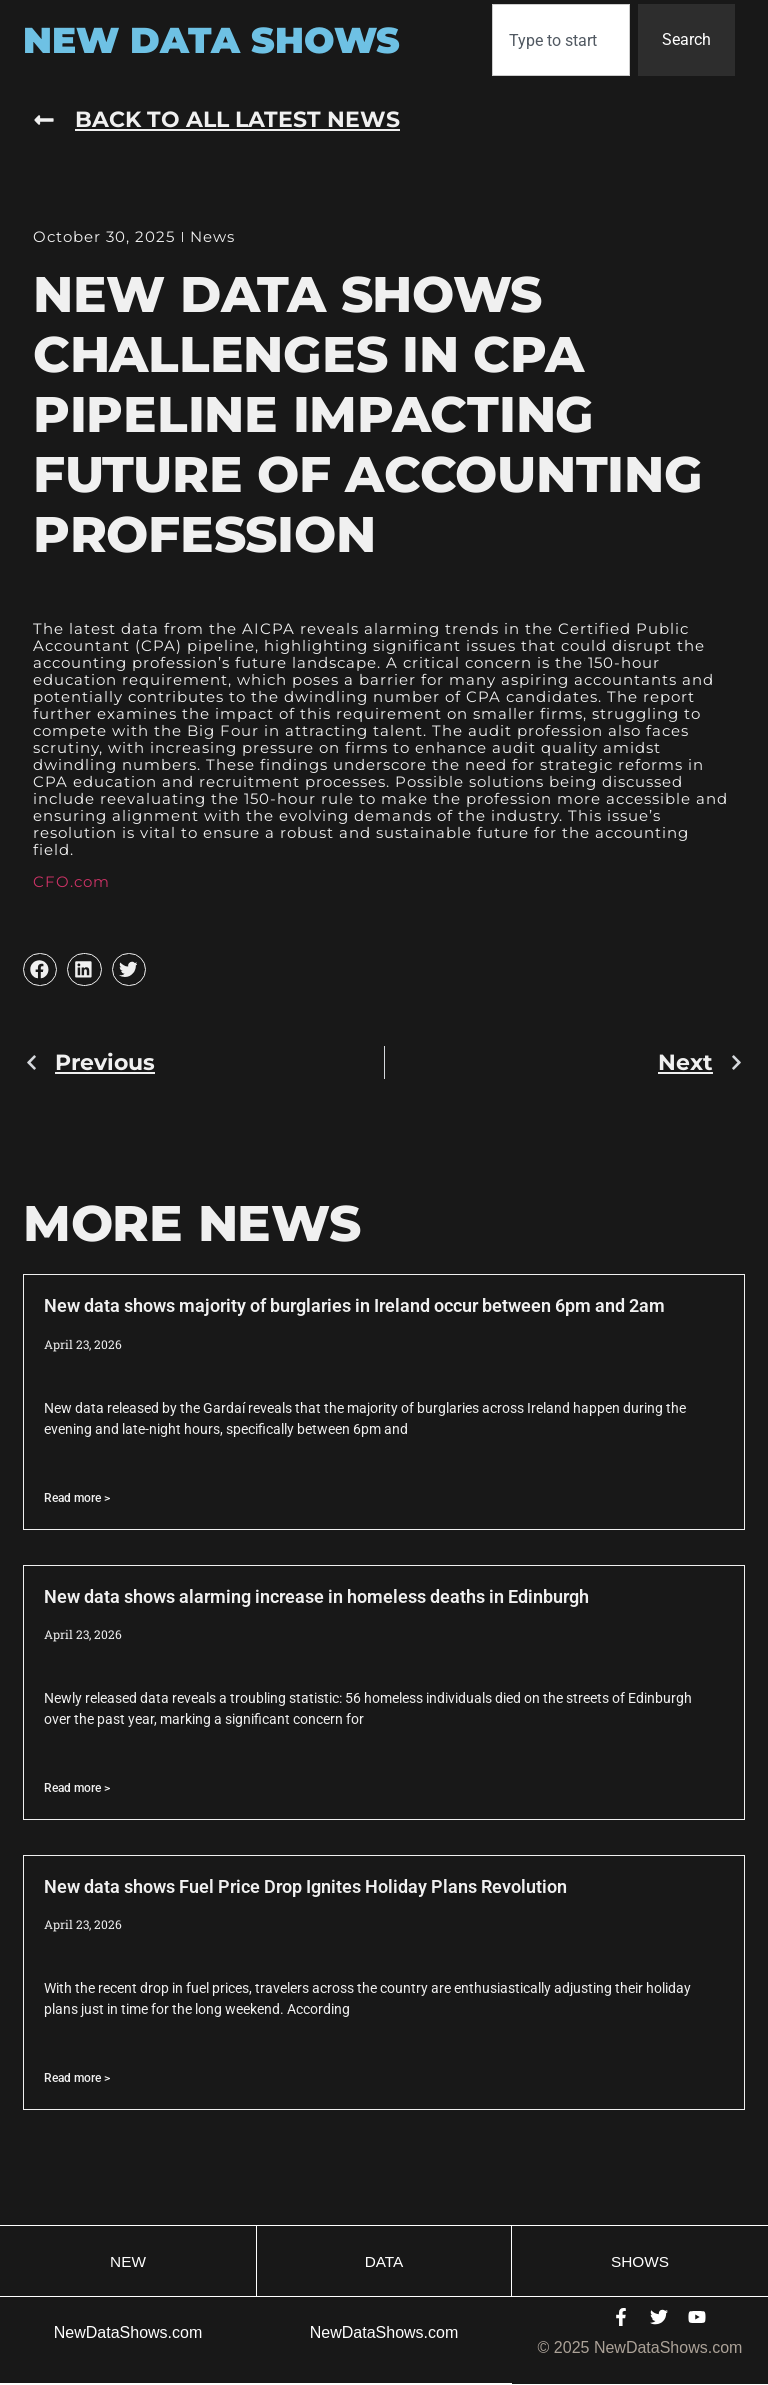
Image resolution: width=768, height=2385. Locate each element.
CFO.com (71, 881)
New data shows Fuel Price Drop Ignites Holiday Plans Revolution (305, 1886)
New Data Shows (211, 40)
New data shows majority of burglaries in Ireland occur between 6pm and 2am (354, 1305)
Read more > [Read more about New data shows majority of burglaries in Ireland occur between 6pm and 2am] (77, 1498)
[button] (40, 970)
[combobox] (561, 40)
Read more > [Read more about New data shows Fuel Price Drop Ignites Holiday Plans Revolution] (77, 2078)
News (212, 236)
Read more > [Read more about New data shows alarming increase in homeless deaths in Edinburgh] (77, 1788)
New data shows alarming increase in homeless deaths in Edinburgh (316, 1596)
